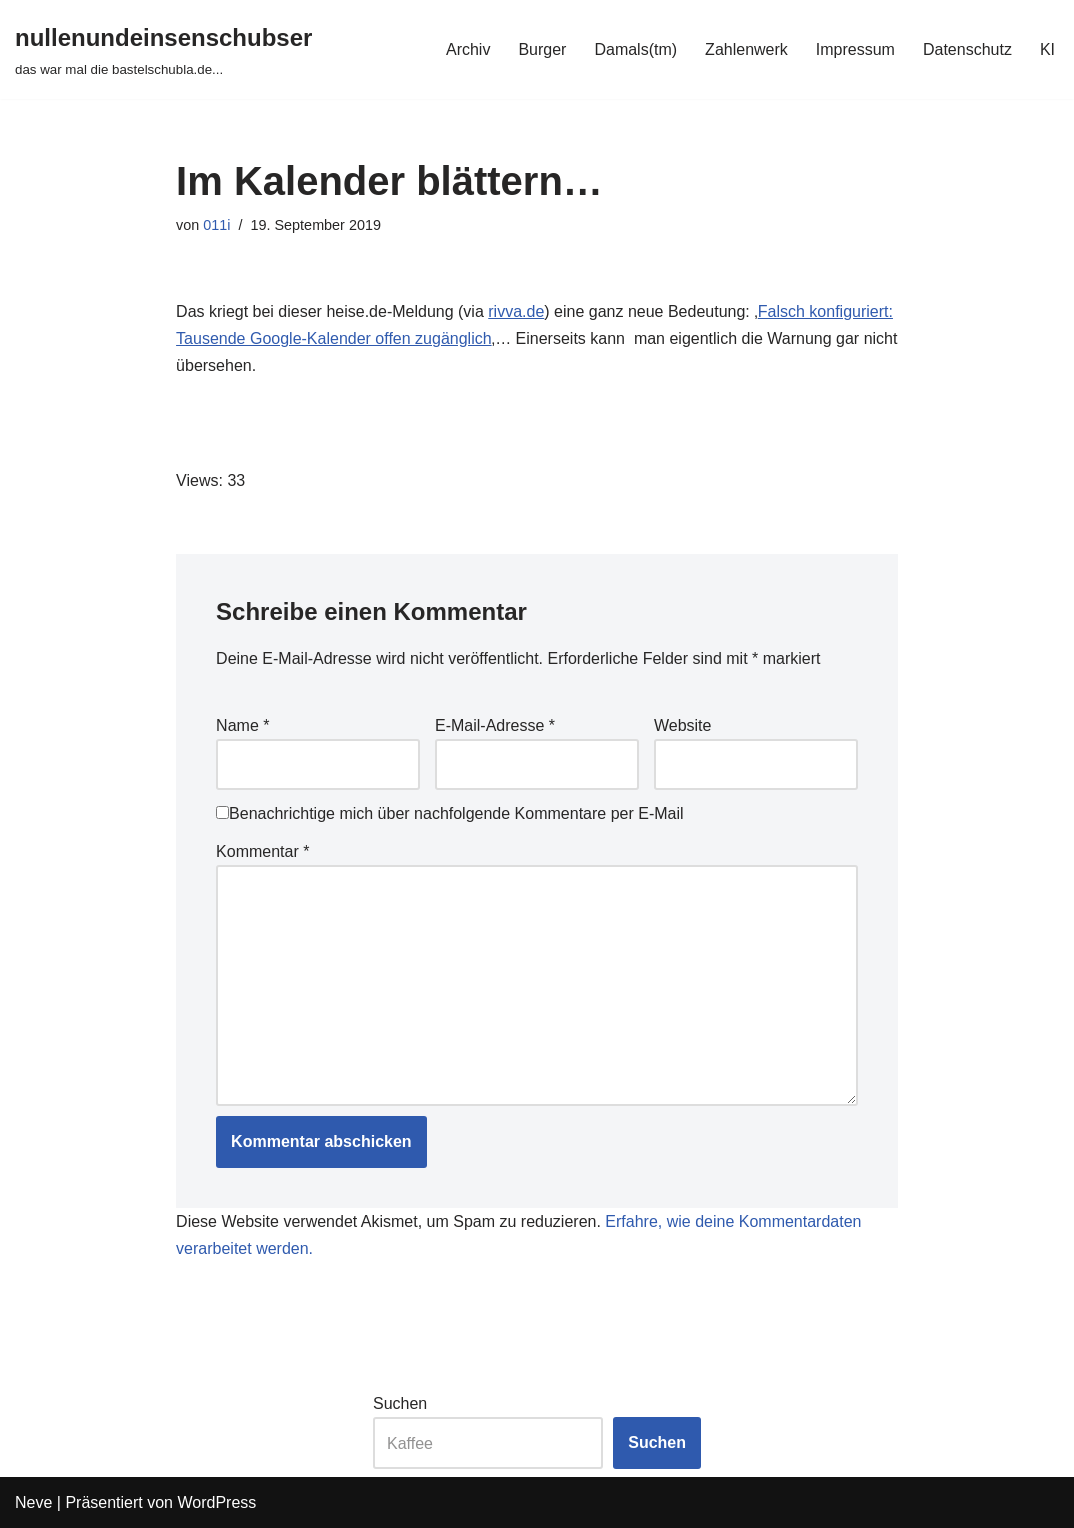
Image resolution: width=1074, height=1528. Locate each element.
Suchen (400, 1403)
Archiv (468, 49)
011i (216, 225)
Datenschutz (967, 49)
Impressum (855, 49)
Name (242, 725)
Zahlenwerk (746, 49)
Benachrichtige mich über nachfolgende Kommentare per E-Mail (449, 813)
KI (1047, 49)
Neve (33, 1502)
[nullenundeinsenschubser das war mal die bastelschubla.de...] (163, 49)
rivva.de (516, 311)
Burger (542, 49)
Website (683, 725)
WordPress (216, 1502)
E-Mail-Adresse (495, 725)
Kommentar (262, 851)
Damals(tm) (635, 49)
